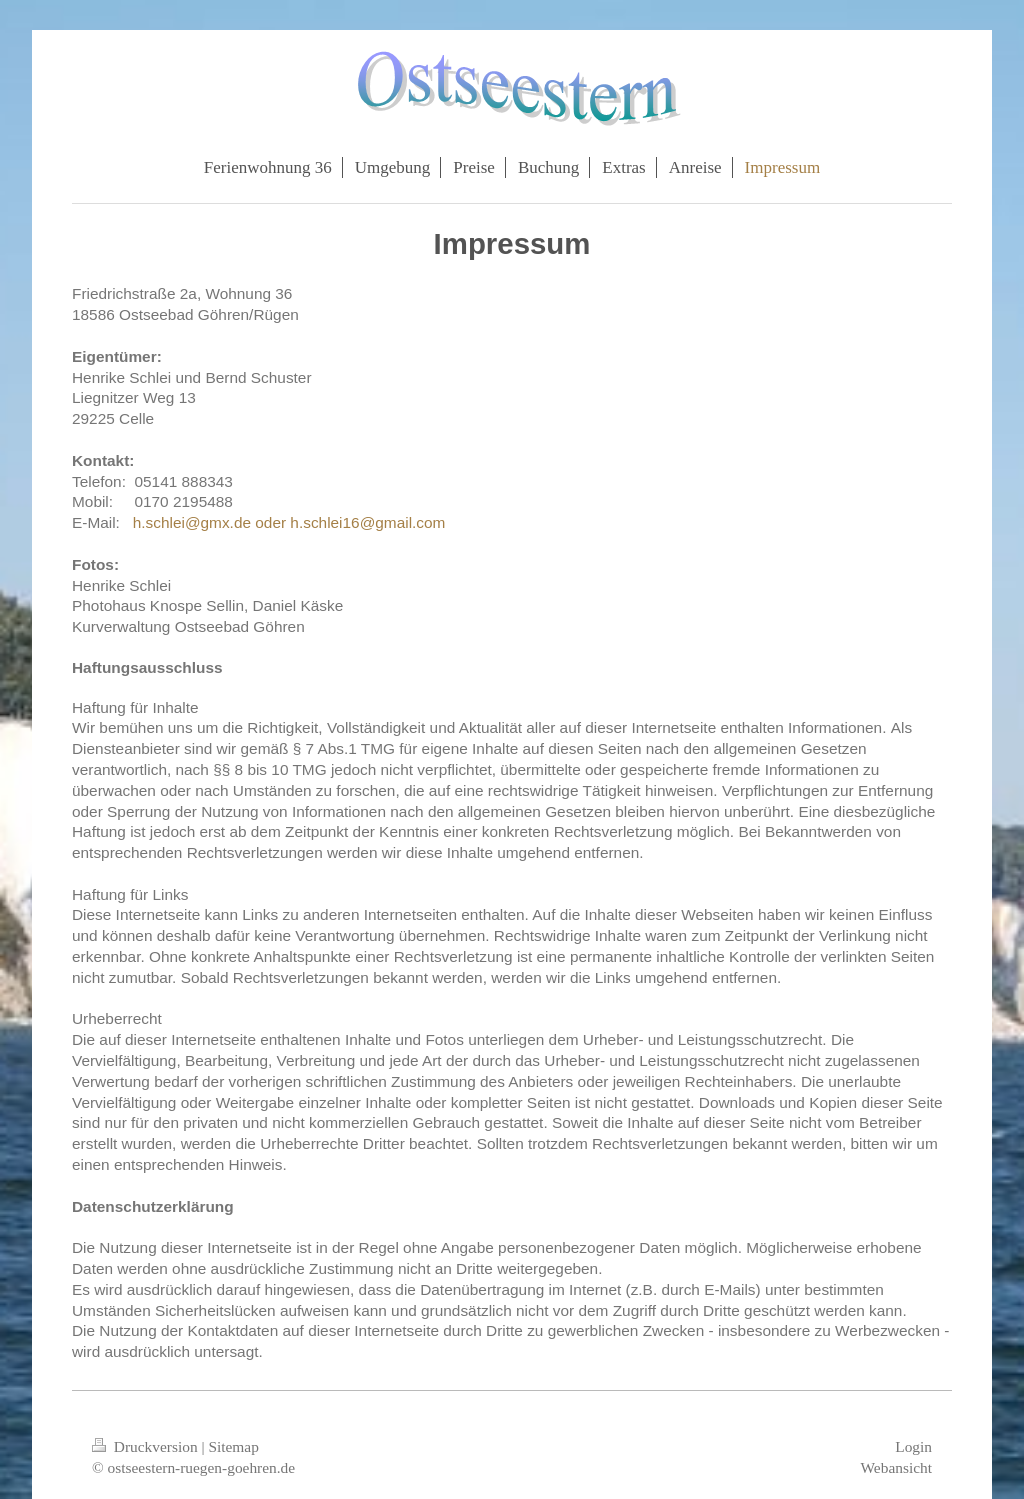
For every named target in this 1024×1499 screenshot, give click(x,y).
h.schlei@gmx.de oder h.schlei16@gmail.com (289, 522)
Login (913, 1446)
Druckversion (146, 1446)
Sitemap (233, 1446)
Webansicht (896, 1467)
